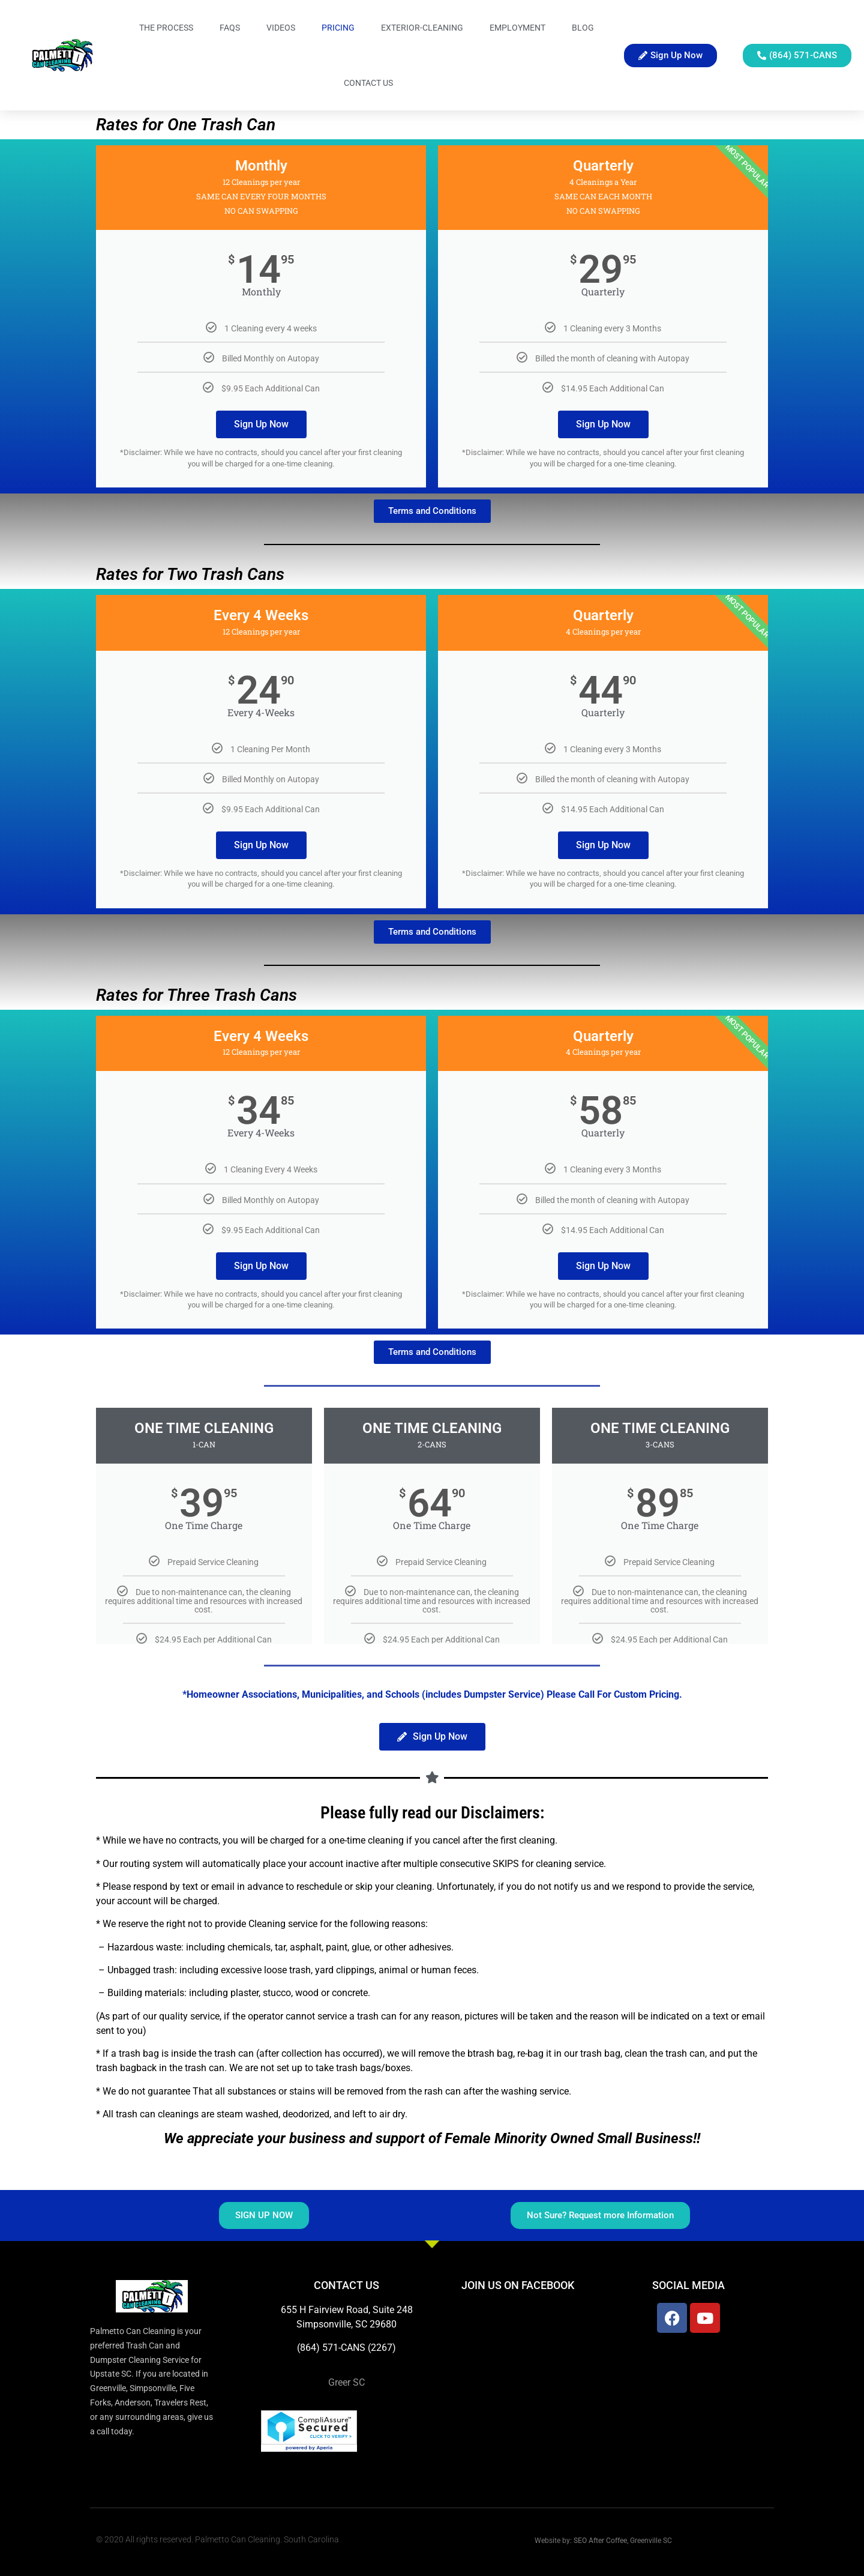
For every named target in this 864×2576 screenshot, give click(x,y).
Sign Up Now (261, 424)
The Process (166, 27)
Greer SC (346, 2382)
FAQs (230, 27)
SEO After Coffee (600, 2540)
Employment (517, 27)
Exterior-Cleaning (422, 27)
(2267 (380, 2347)
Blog (583, 27)
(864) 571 (317, 2347)
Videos (280, 27)
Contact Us (368, 83)
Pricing (338, 27)
